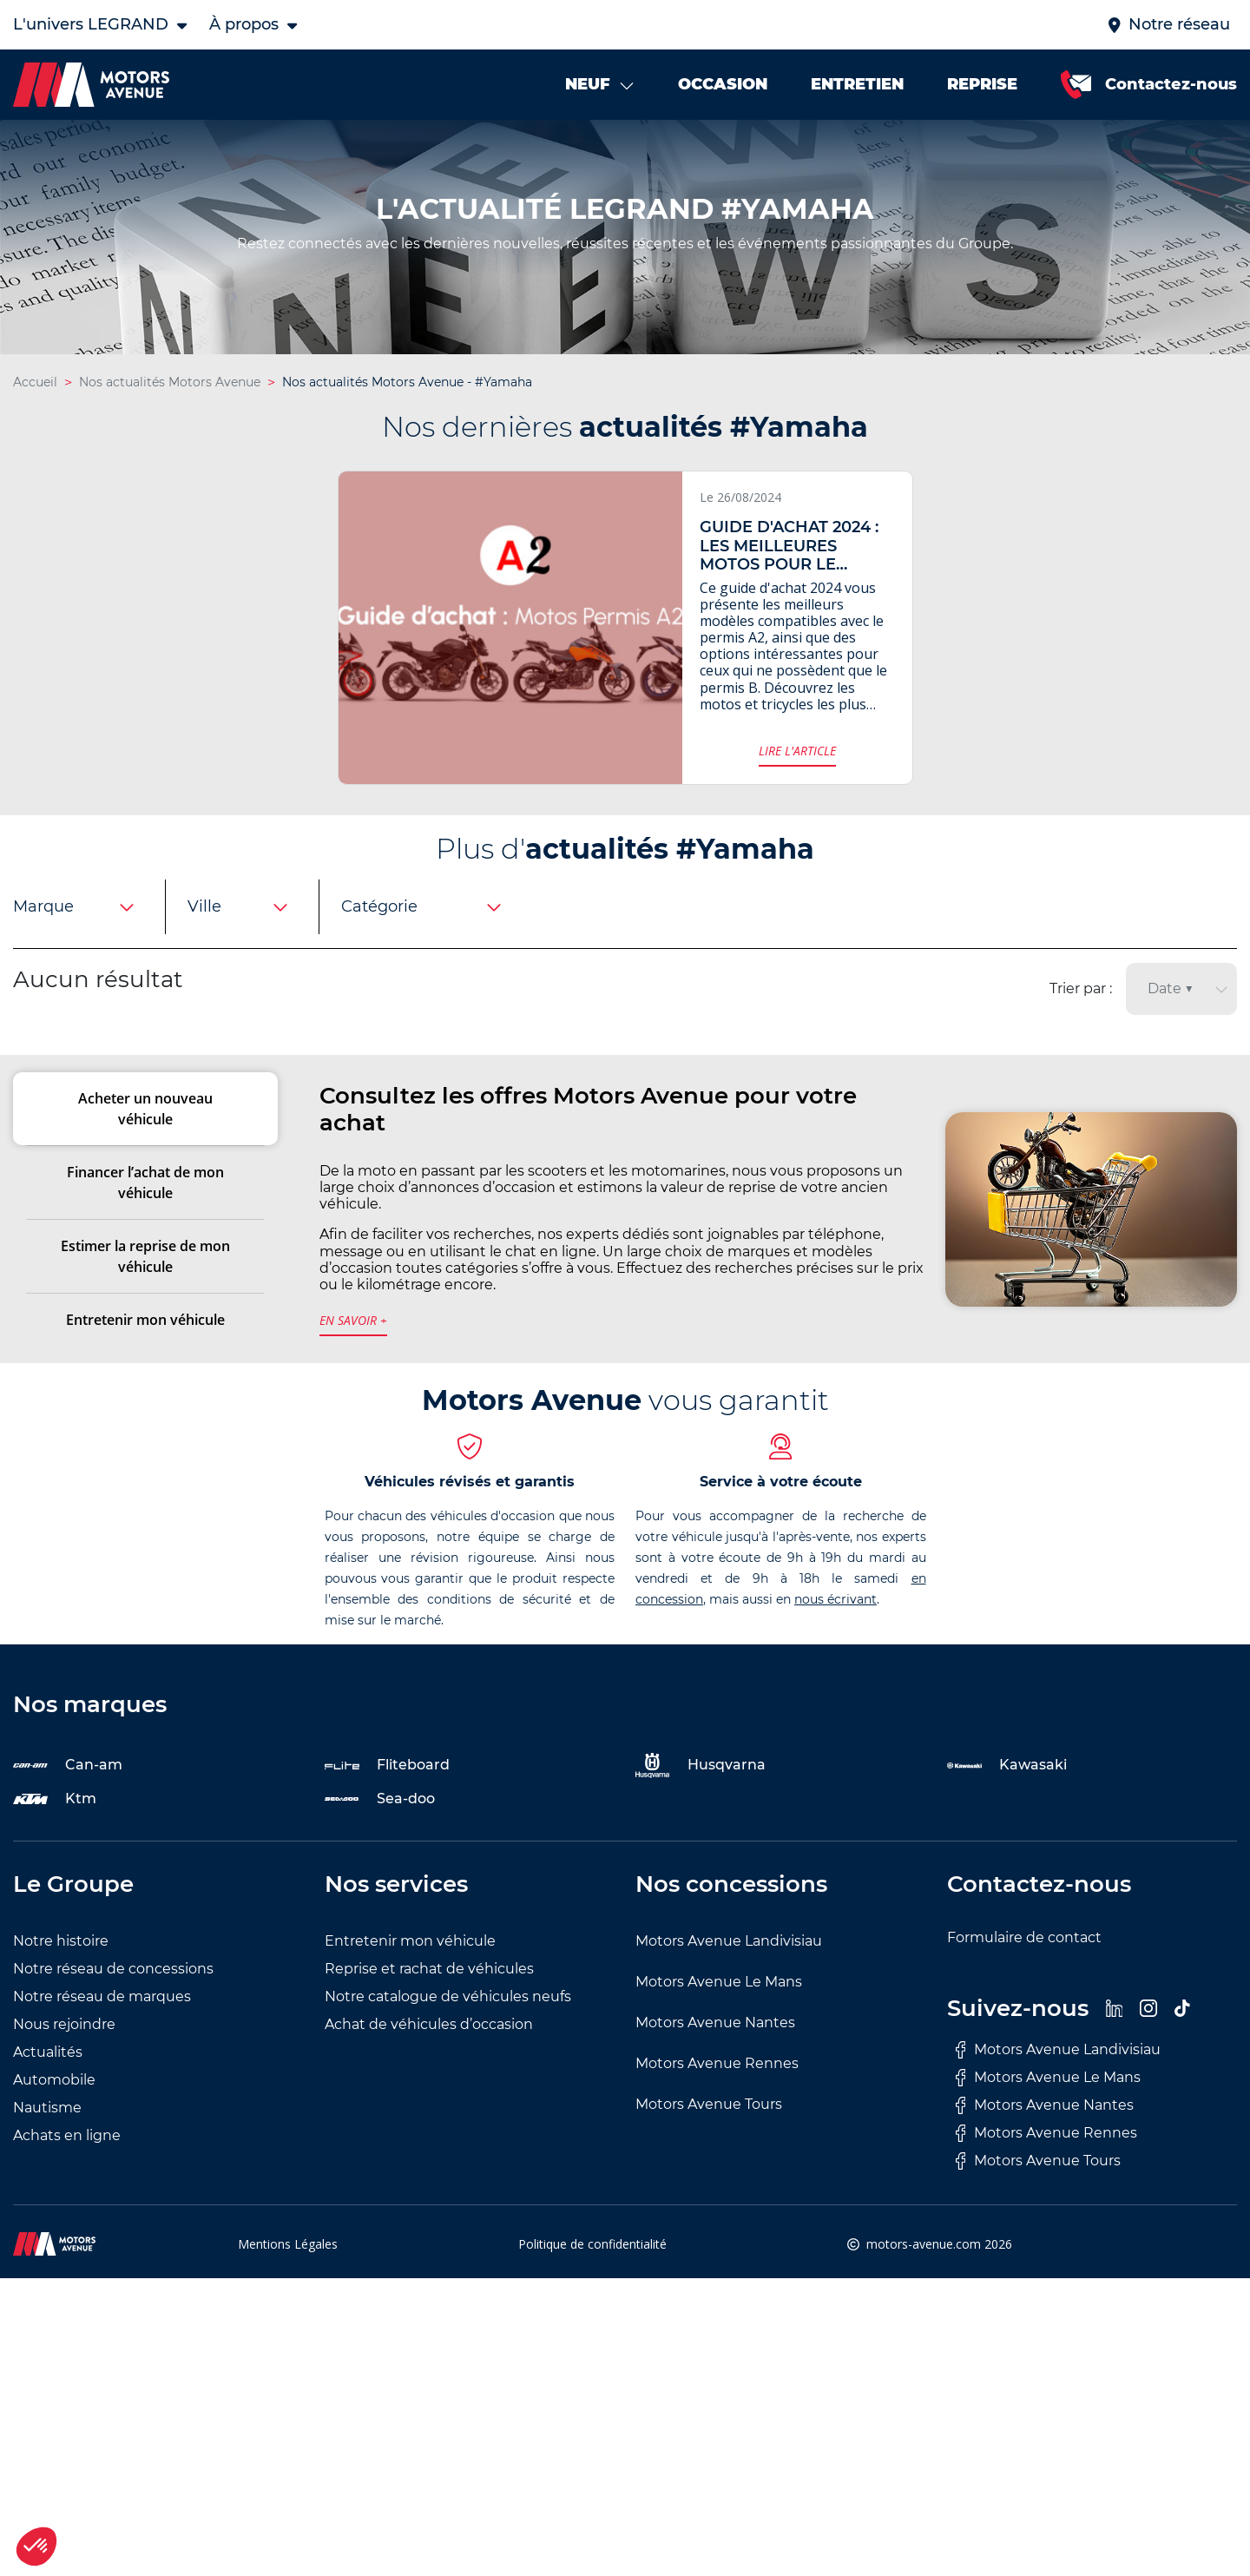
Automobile (54, 2105)
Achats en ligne (67, 2160)
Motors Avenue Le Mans (718, 2007)
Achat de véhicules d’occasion (429, 2049)
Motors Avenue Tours (708, 2129)
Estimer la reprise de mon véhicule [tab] (145, 1282)
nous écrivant (835, 1624)
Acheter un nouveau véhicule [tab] (145, 1135)
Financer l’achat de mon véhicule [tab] (145, 1209)
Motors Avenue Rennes (717, 2088)
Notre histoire (61, 1966)
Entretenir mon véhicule (410, 1966)
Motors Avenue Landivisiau (728, 1966)
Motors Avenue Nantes (715, 2047)
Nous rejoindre (64, 2049)
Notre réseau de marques (102, 2021)
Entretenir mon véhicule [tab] (145, 1345)
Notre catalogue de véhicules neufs (448, 2021)
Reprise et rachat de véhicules (429, 1994)
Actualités (47, 2077)
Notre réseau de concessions (113, 1994)
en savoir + (353, 1346)
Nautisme (47, 2133)
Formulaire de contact (1024, 1962)
